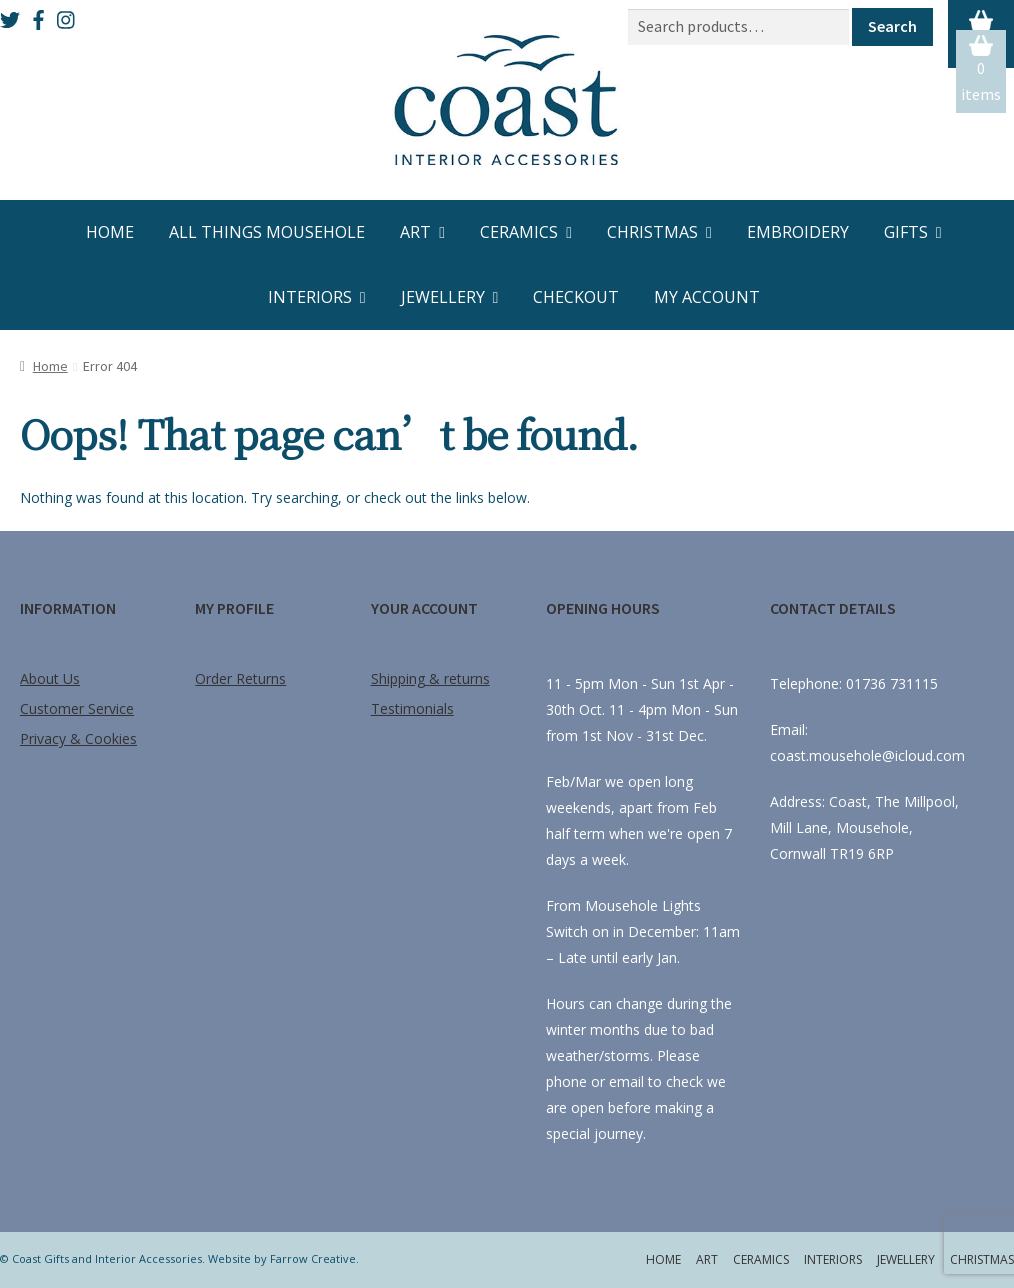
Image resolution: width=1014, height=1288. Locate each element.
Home (110, 232)
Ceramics (519, 232)
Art (415, 232)
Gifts (906, 232)
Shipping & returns (430, 678)
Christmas (652, 232)
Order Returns (240, 678)
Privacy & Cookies (78, 738)
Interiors (310, 297)
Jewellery (443, 297)
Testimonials (412, 708)
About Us (50, 678)
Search (892, 26)
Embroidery (798, 232)
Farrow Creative (313, 1258)
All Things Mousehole (267, 232)
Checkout (576, 297)
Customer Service (77, 708)
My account (707, 297)
